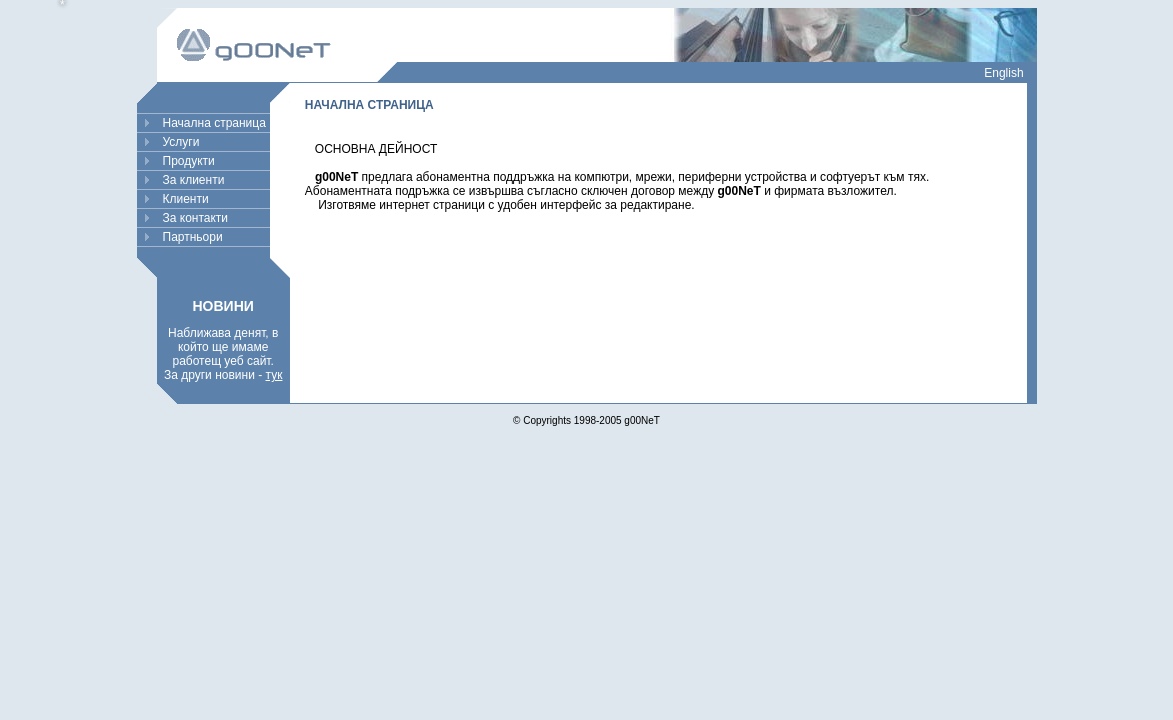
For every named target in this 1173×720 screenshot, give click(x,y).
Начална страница (214, 123)
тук (274, 375)
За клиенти (194, 180)
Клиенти (186, 199)
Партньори (193, 237)
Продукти (189, 161)
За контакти (196, 218)
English (1003, 73)
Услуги (181, 142)
